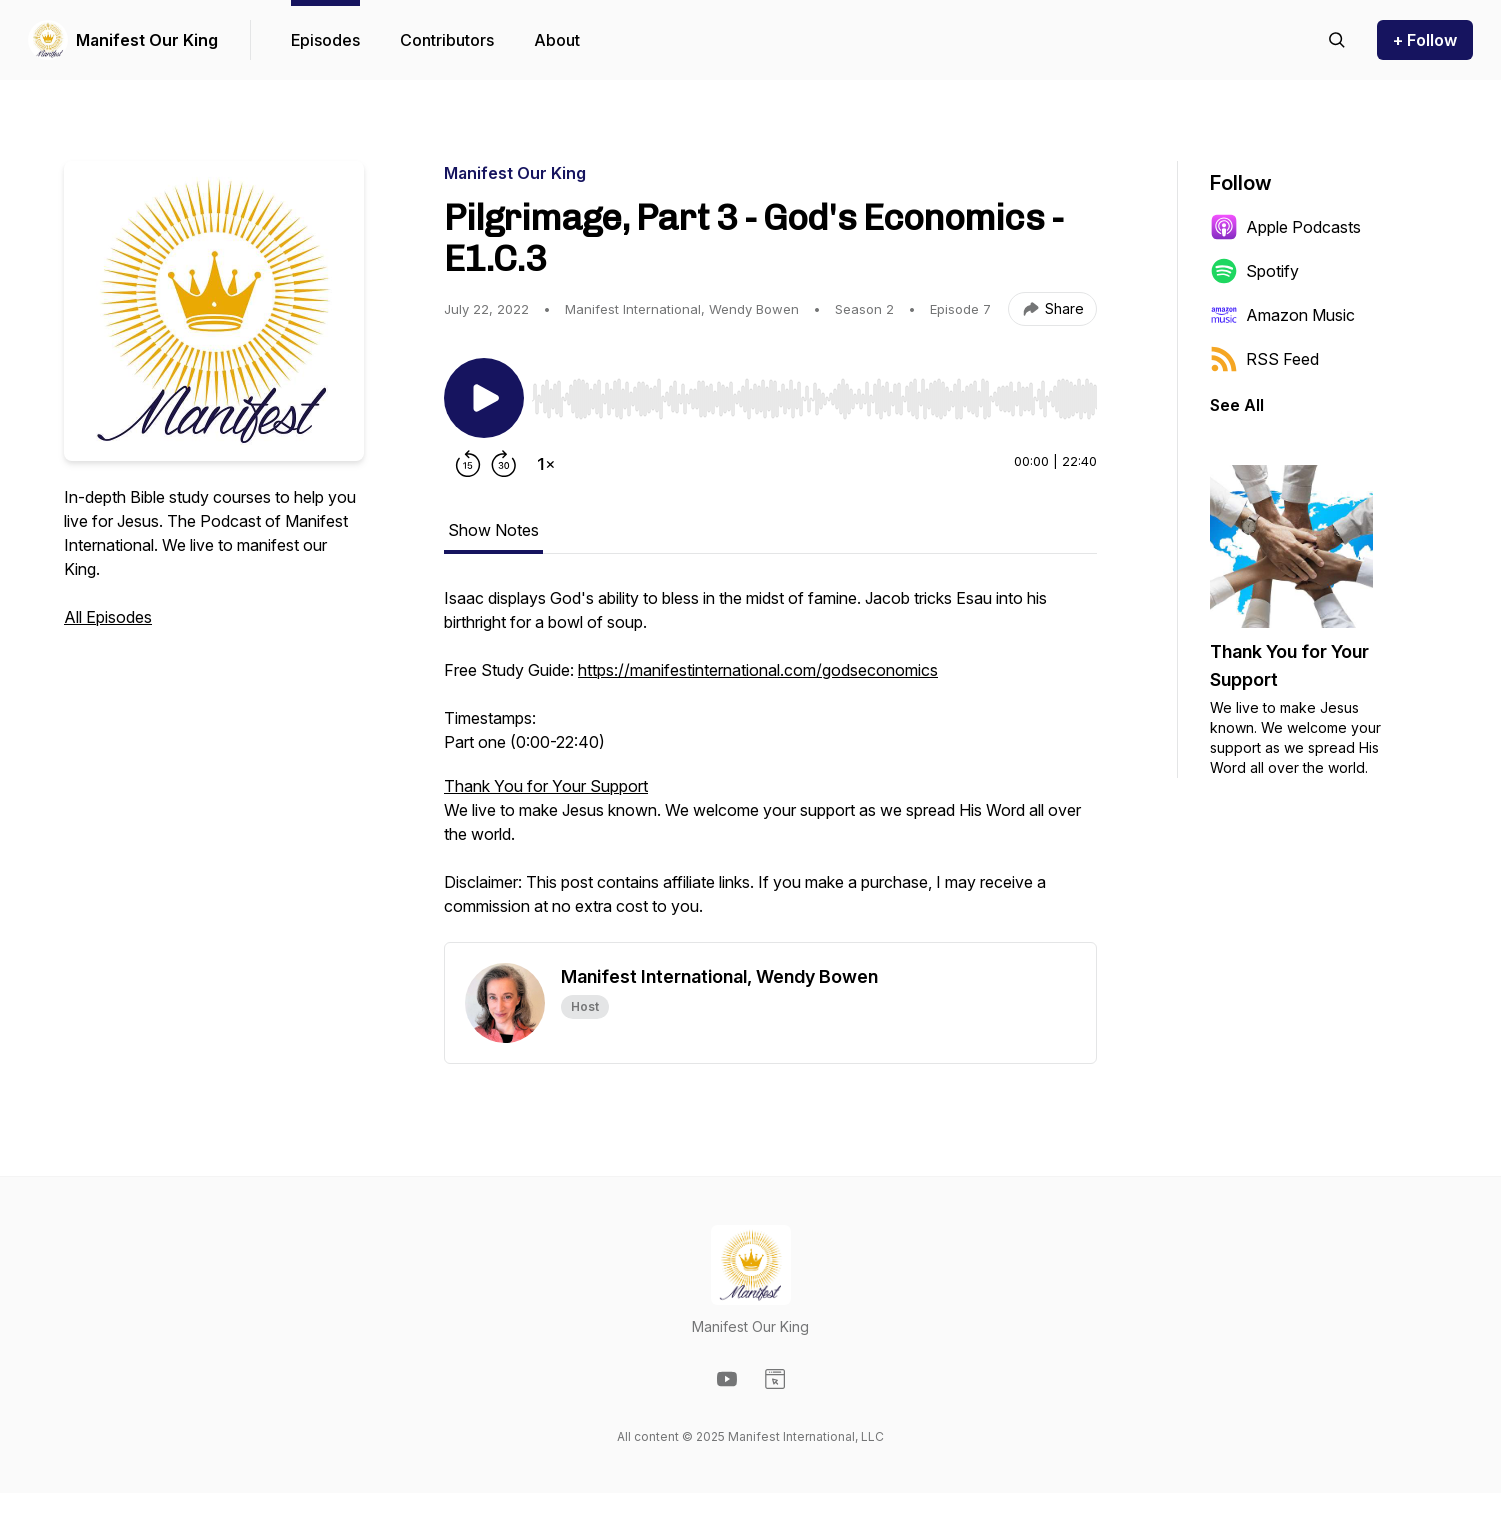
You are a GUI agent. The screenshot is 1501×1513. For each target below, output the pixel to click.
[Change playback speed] (546, 464)
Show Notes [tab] (493, 530)
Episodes (325, 40)
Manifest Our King (147, 40)
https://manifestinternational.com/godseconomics (758, 670)
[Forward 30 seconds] (504, 464)
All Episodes (108, 617)
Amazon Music (1282, 315)
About (557, 40)
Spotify (1254, 271)
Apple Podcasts (1285, 227)
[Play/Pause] (484, 398)
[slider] (814, 399)
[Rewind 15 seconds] (468, 464)
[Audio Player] (814, 393)
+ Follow (1425, 40)
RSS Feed (1264, 359)
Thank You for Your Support (546, 786)
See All (1237, 405)
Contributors (447, 40)
